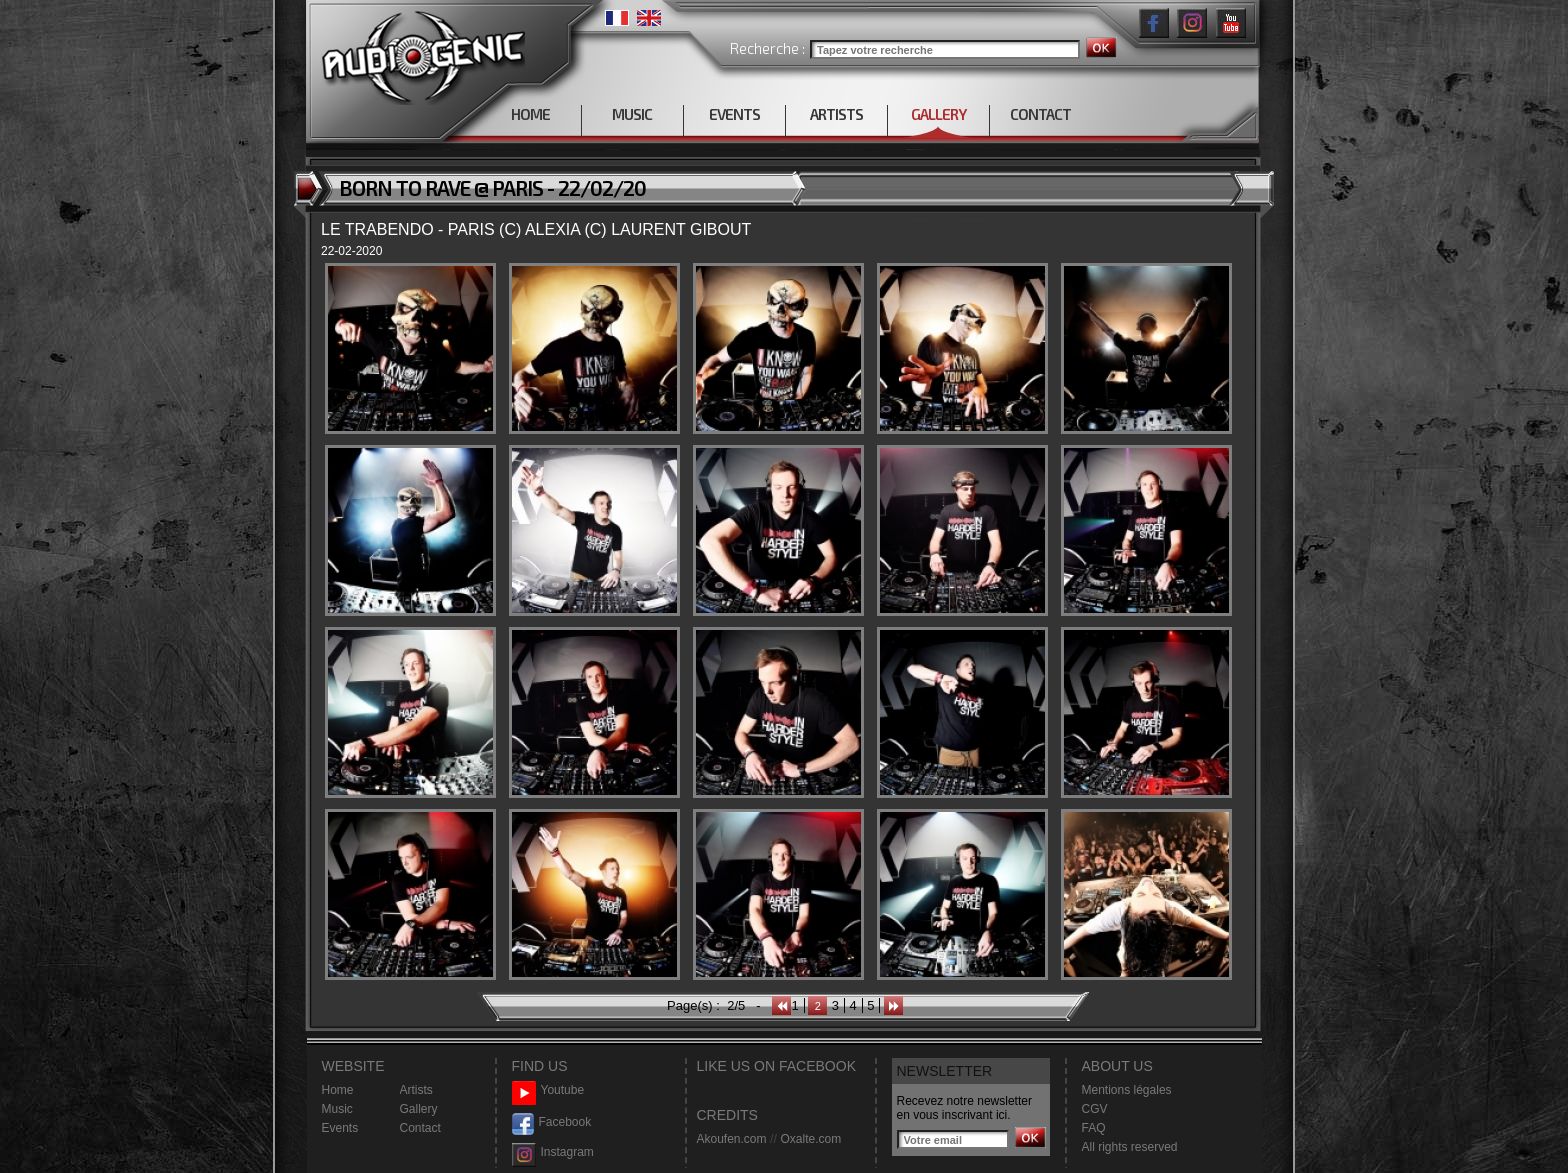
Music (337, 1109)
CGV (1095, 1109)
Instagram (553, 1152)
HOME (530, 114)
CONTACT (1040, 114)
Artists (416, 1090)
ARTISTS (836, 114)
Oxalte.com (810, 1139)
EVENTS (734, 114)
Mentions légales (1127, 1090)
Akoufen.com (732, 1139)
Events (340, 1128)
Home (338, 1090)
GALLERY (938, 114)
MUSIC (632, 114)
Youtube (548, 1090)
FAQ (1094, 1128)
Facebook (552, 1122)
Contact (420, 1128)
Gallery (419, 1109)
